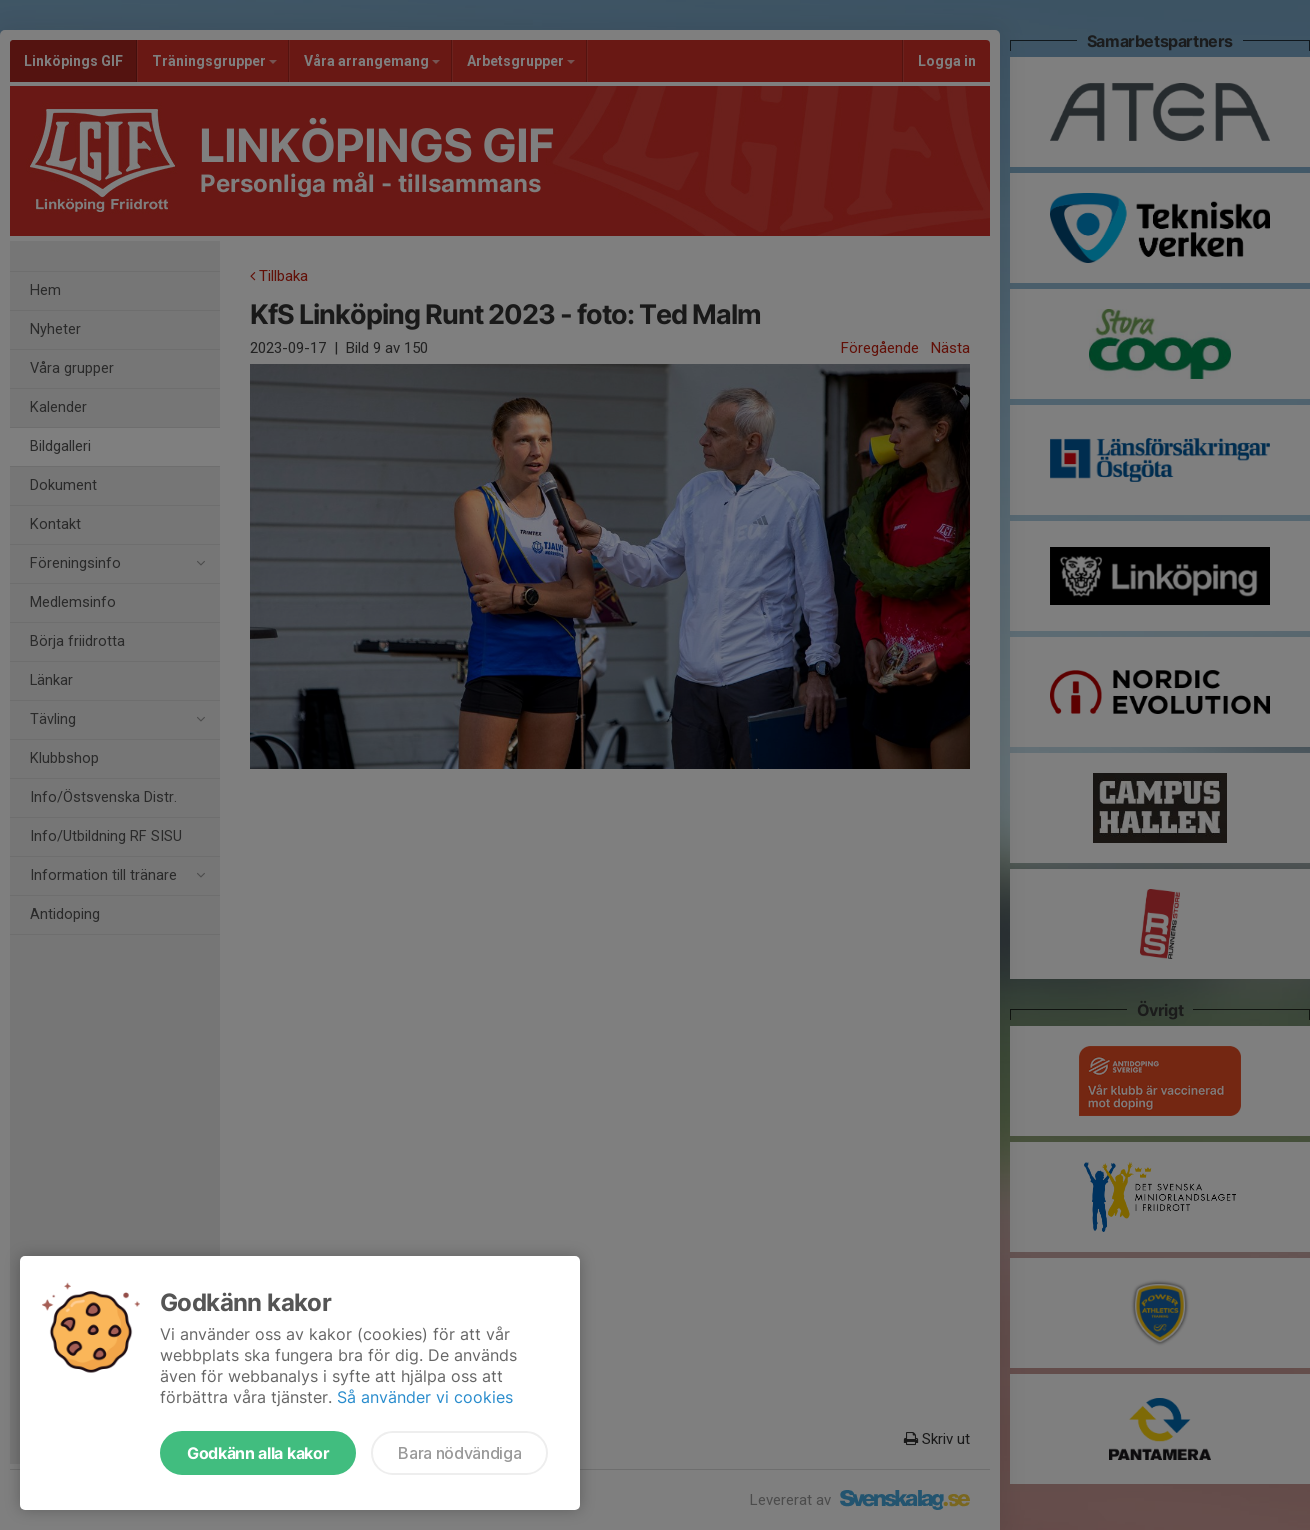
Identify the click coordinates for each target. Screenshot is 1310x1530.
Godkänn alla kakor (258, 1453)
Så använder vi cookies (425, 1397)
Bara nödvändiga (459, 1453)
